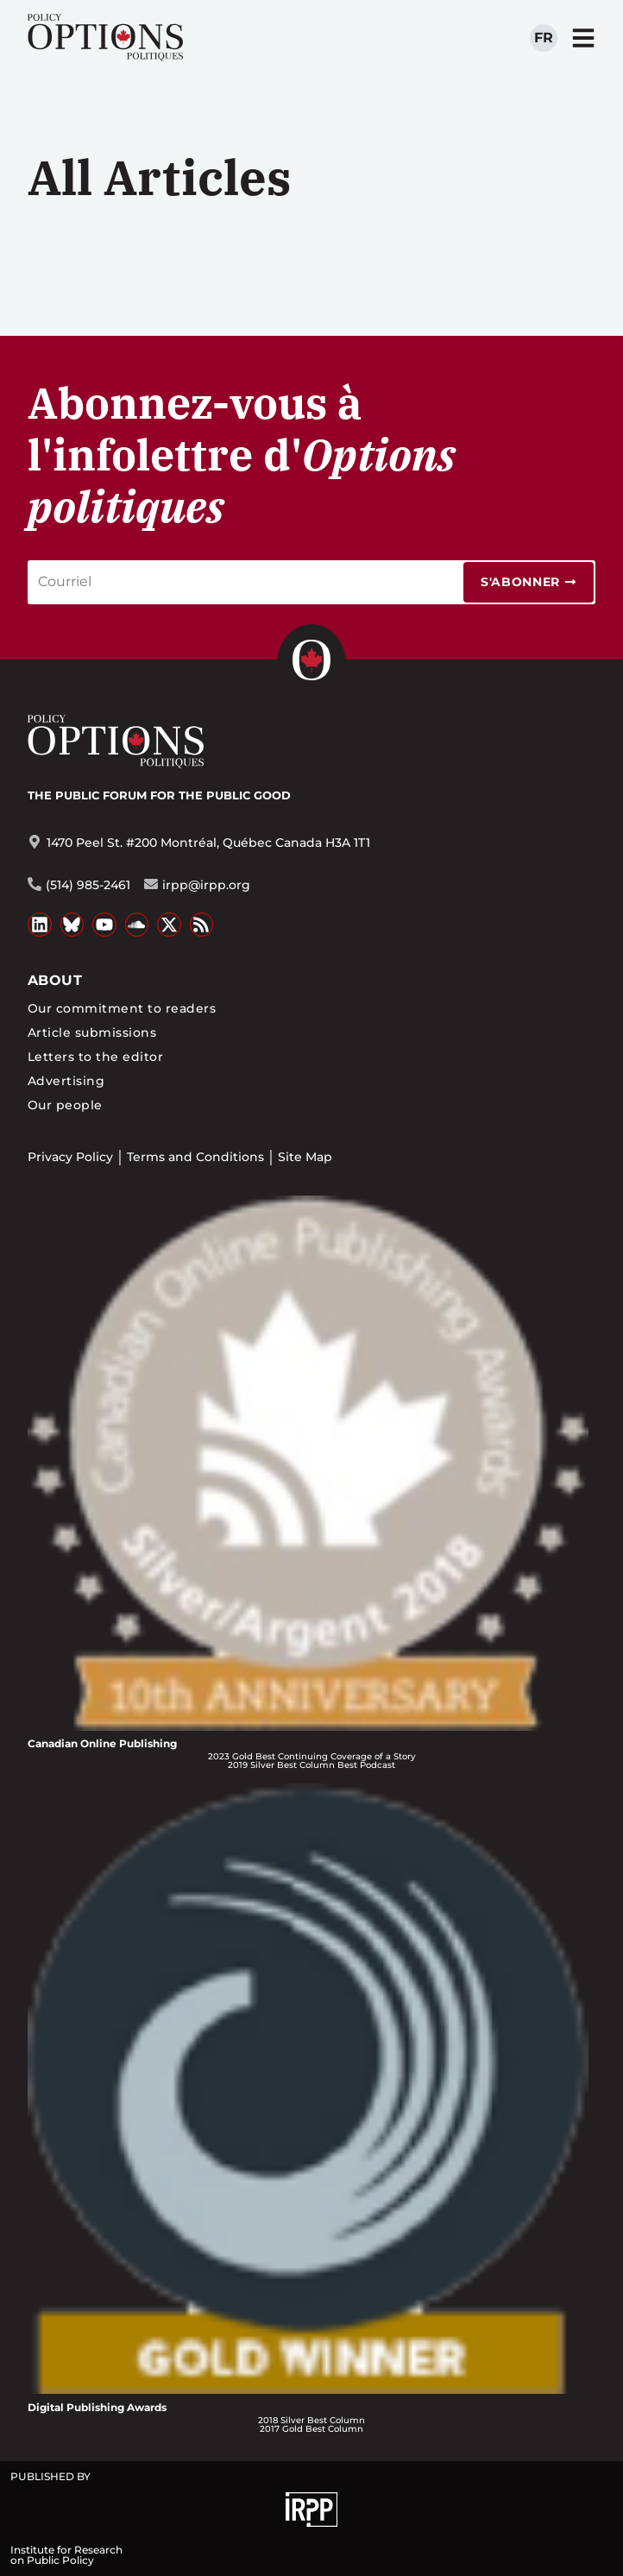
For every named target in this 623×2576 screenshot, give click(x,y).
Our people (65, 1105)
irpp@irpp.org (206, 885)
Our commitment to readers (122, 1008)
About (55, 980)
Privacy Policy (70, 1157)
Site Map (305, 1157)
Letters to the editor (95, 1056)
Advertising (66, 1081)
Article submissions (92, 1032)
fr (543, 37)
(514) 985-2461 (88, 885)
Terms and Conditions (195, 1157)
